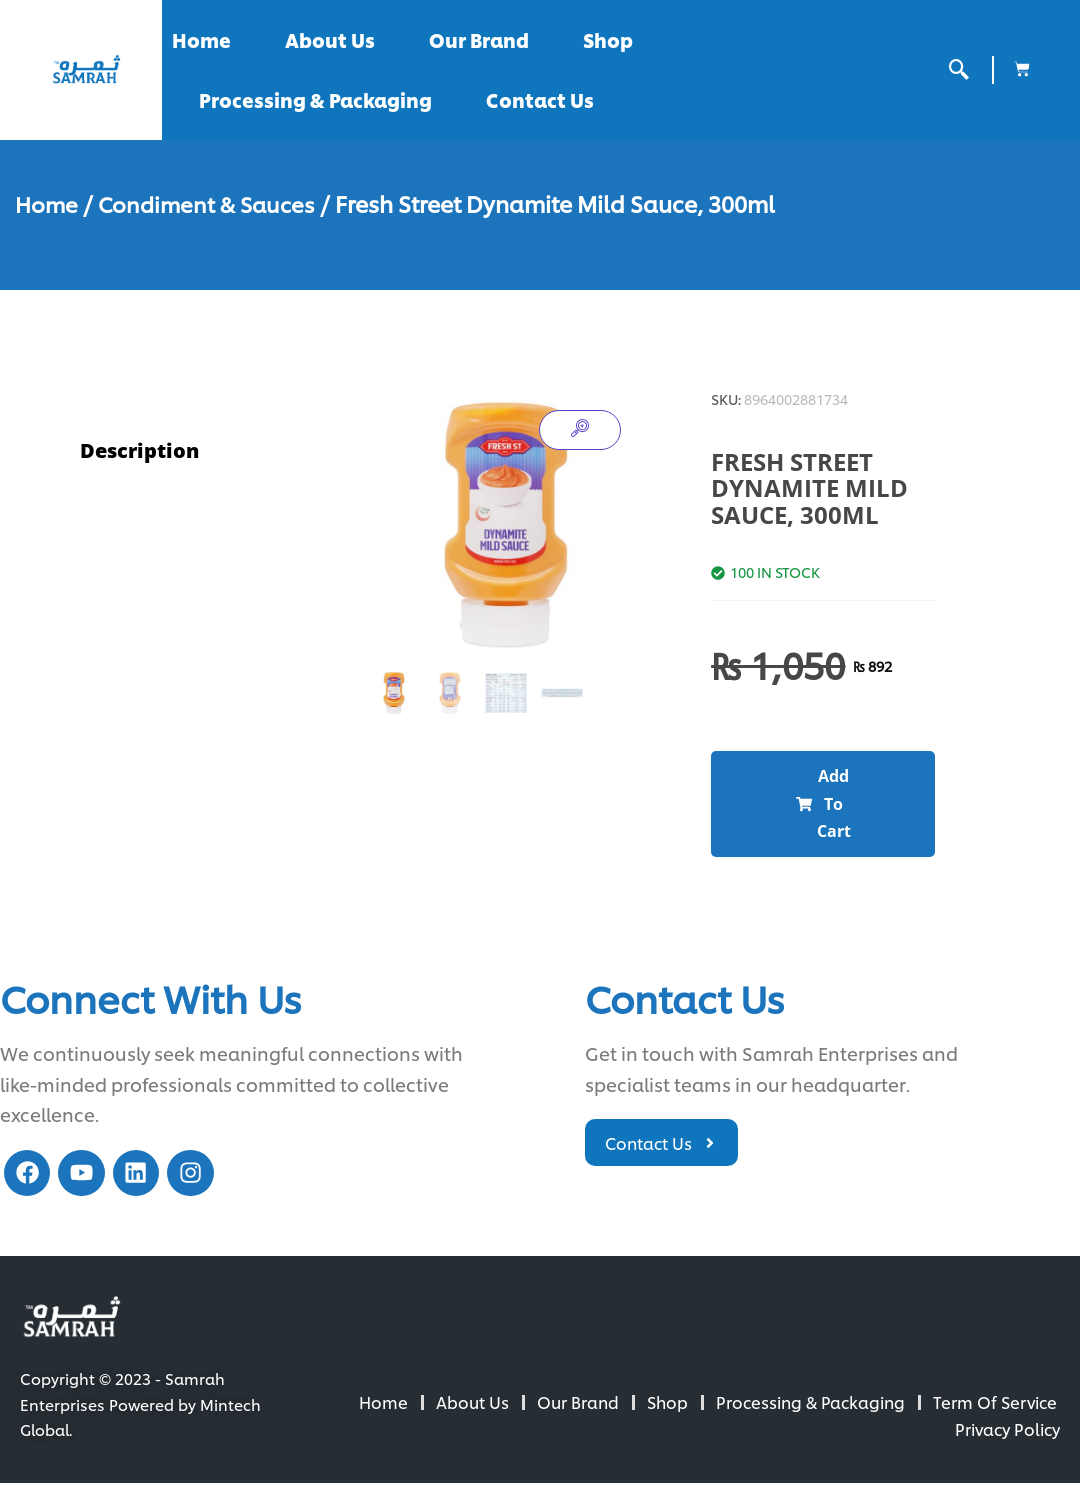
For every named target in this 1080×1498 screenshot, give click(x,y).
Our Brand (479, 39)
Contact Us (540, 99)
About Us (330, 39)
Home (201, 39)
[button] (823, 809)
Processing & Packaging (315, 99)
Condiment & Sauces (212, 203)
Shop (608, 39)
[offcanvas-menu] (959, 69)
